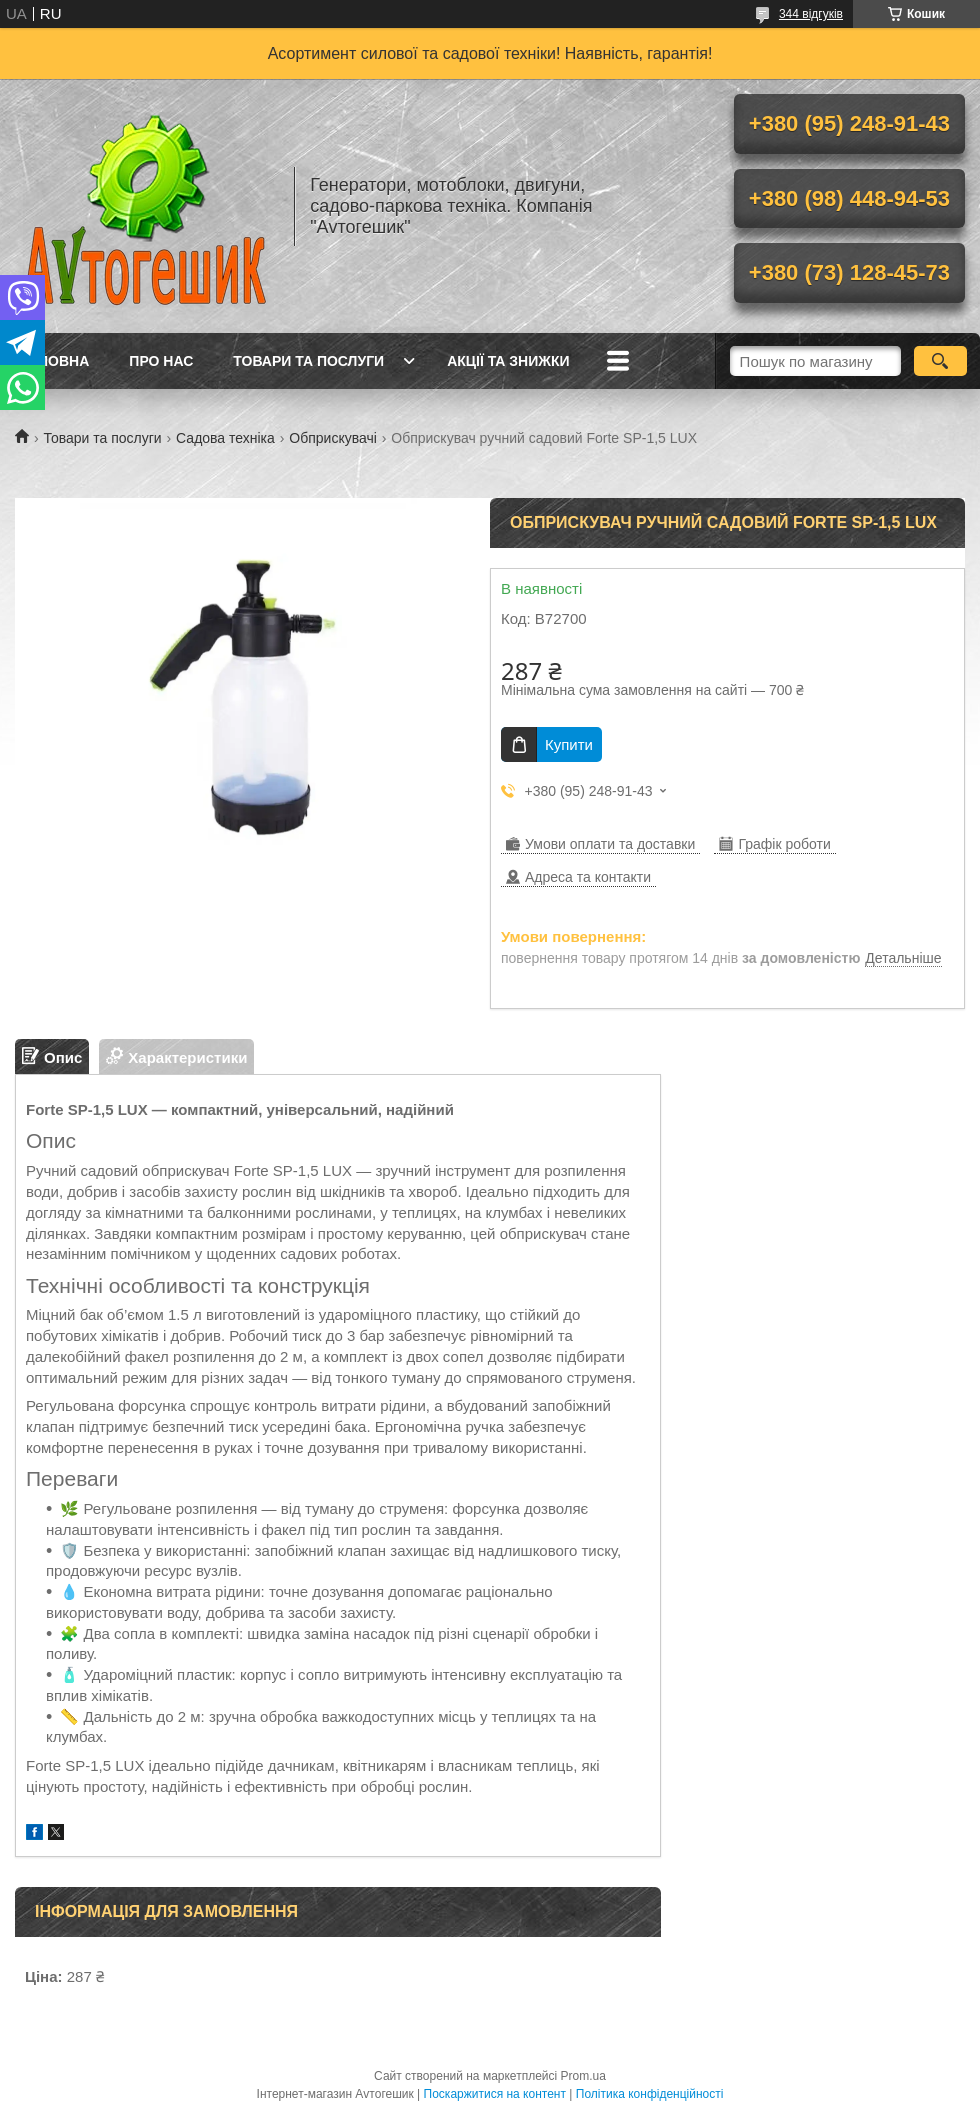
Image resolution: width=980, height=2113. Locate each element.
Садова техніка (225, 438)
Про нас (161, 361)
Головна (54, 361)
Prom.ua (583, 2076)
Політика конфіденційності (650, 2094)
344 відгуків (811, 14)
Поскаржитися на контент (495, 2094)
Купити (569, 744)
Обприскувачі (333, 438)
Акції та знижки (508, 361)
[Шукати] (940, 361)
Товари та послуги (308, 361)
